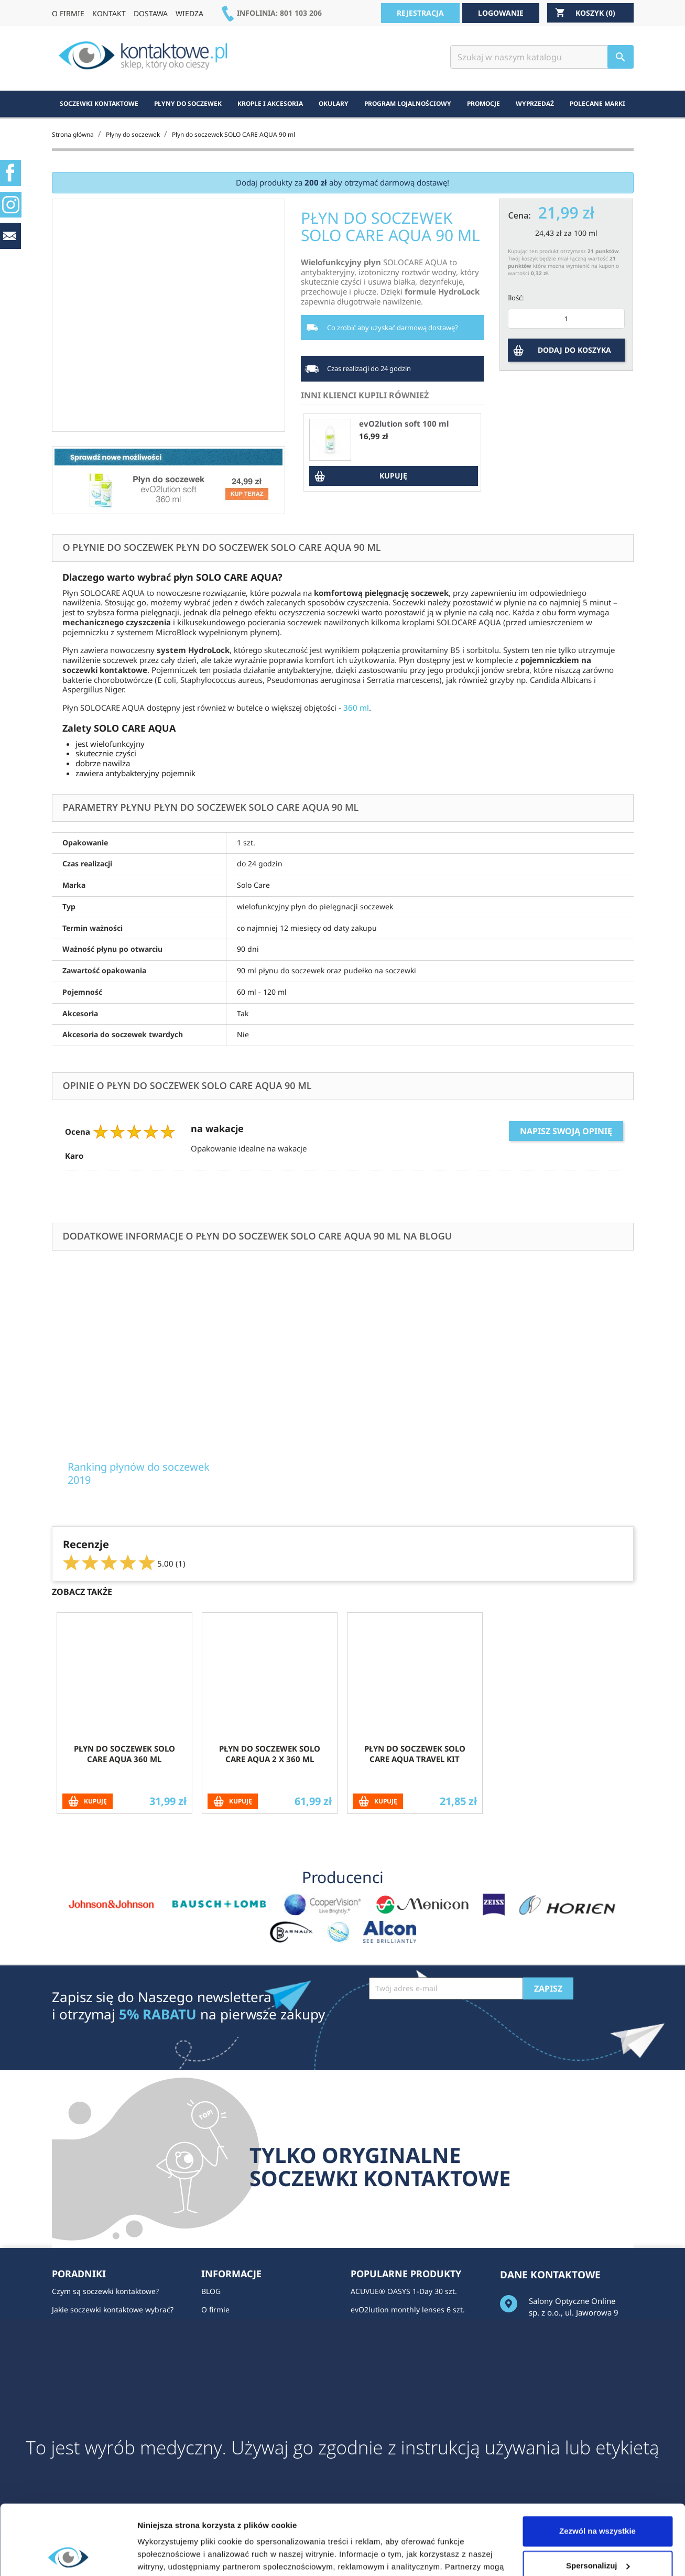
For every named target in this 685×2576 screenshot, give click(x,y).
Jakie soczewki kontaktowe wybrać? (112, 2309)
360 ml (356, 707)
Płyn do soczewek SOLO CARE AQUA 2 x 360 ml (269, 1753)
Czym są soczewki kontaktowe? (105, 2291)
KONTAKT (109, 13)
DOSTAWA (151, 13)
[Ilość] (566, 319)
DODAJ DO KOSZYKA (574, 350)
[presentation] (448, 2025)
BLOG (211, 2291)
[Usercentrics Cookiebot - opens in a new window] (68, 2555)
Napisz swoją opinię (566, 1131)
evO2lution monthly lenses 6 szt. (408, 2309)
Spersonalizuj (598, 2499)
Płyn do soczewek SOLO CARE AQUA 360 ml (124, 1753)
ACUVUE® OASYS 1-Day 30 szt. (404, 2291)
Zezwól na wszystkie (597, 2465)
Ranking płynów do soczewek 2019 (139, 1473)
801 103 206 (301, 13)
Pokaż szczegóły (168, 2555)
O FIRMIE (68, 13)
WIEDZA (189, 13)
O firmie (215, 2309)
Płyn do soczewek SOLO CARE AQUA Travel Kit (414, 1753)
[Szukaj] (542, 57)
